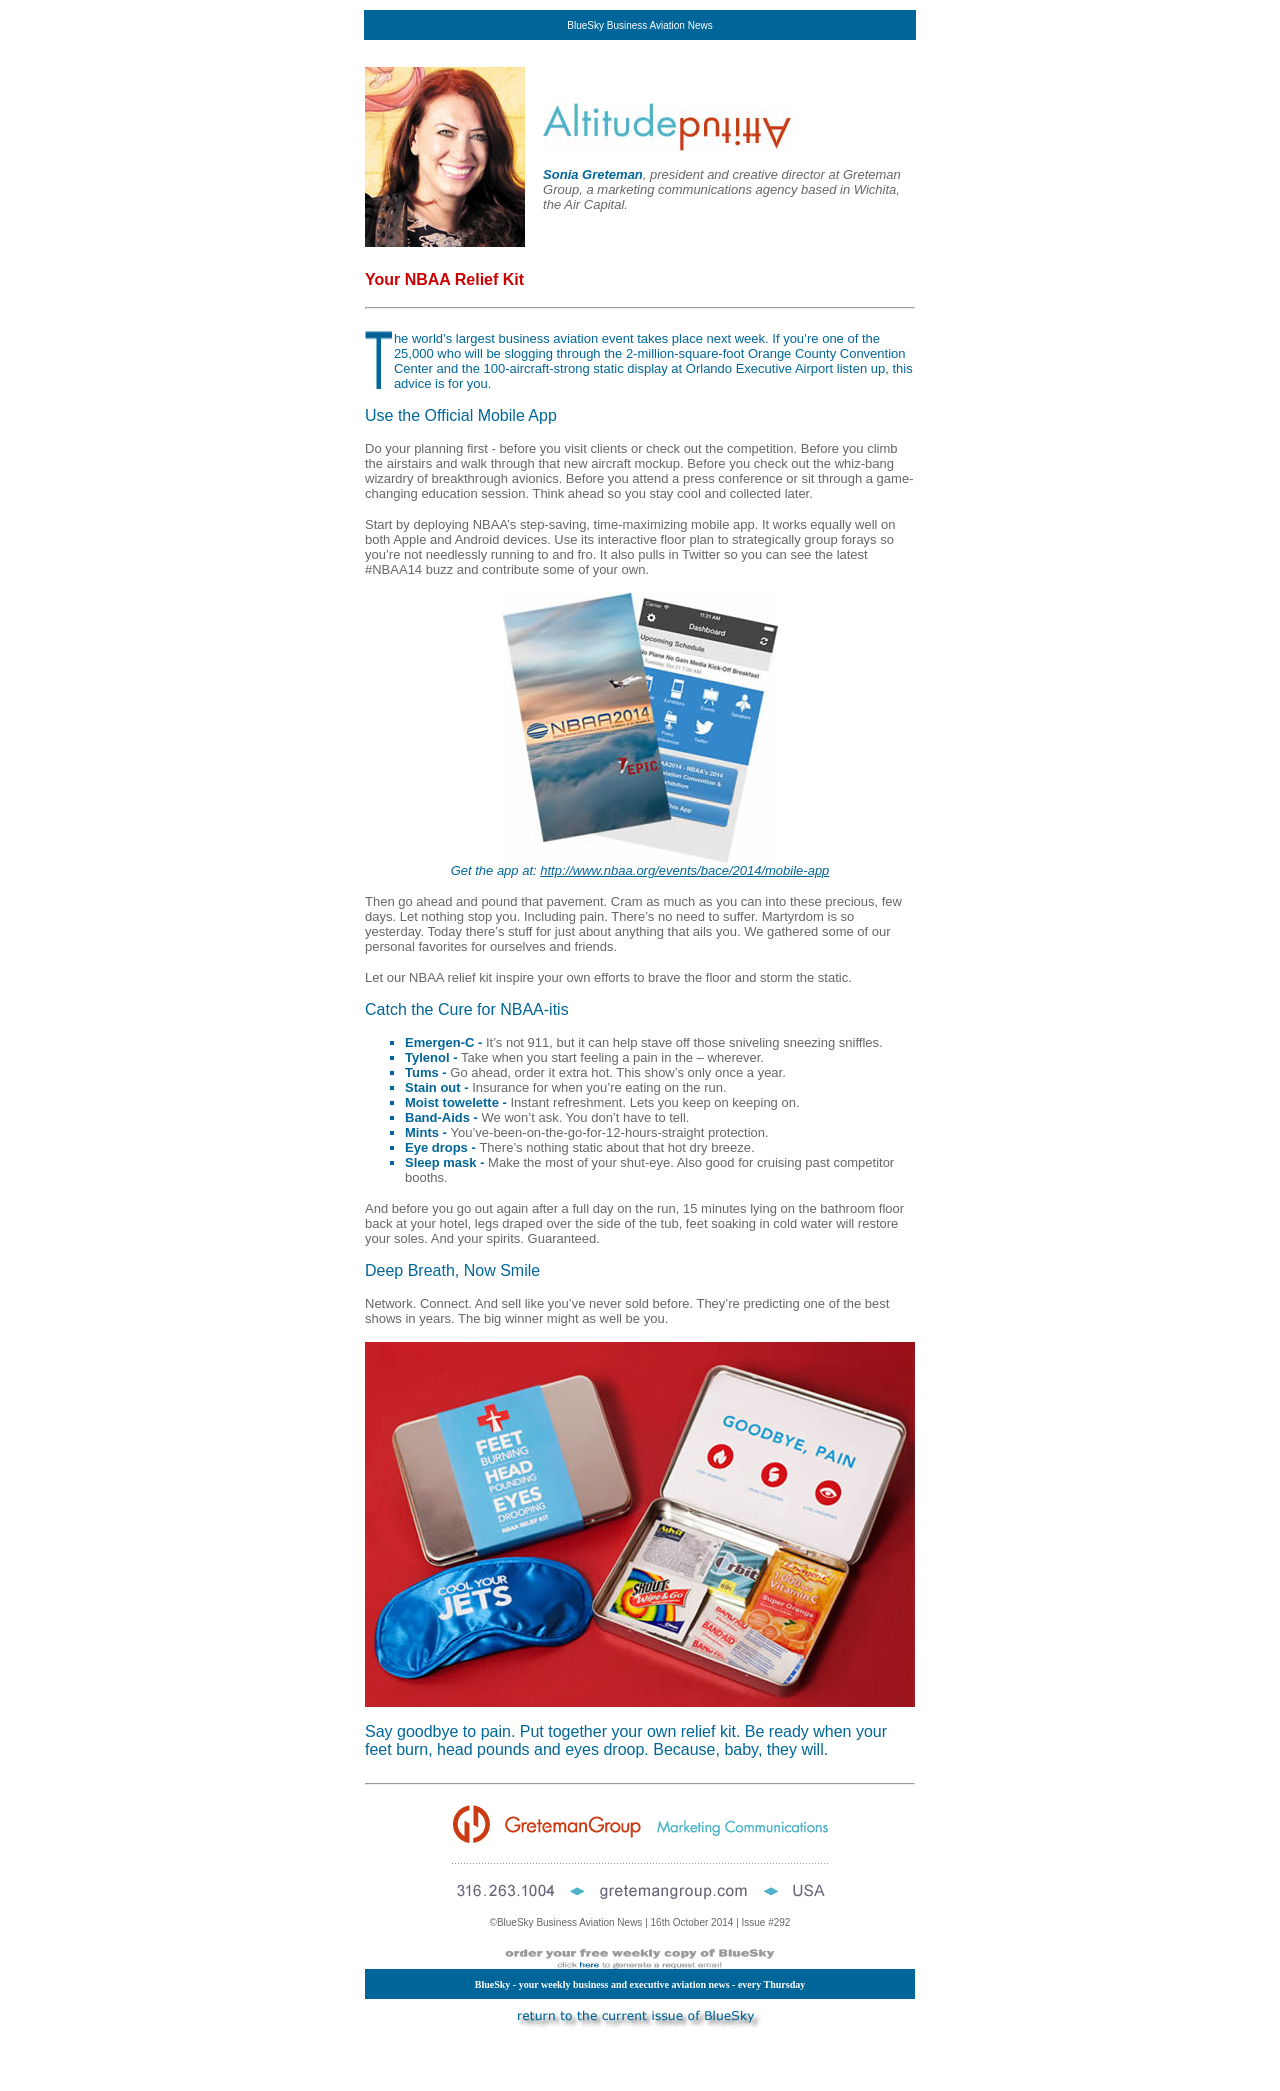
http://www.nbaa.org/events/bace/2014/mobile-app (684, 870)
